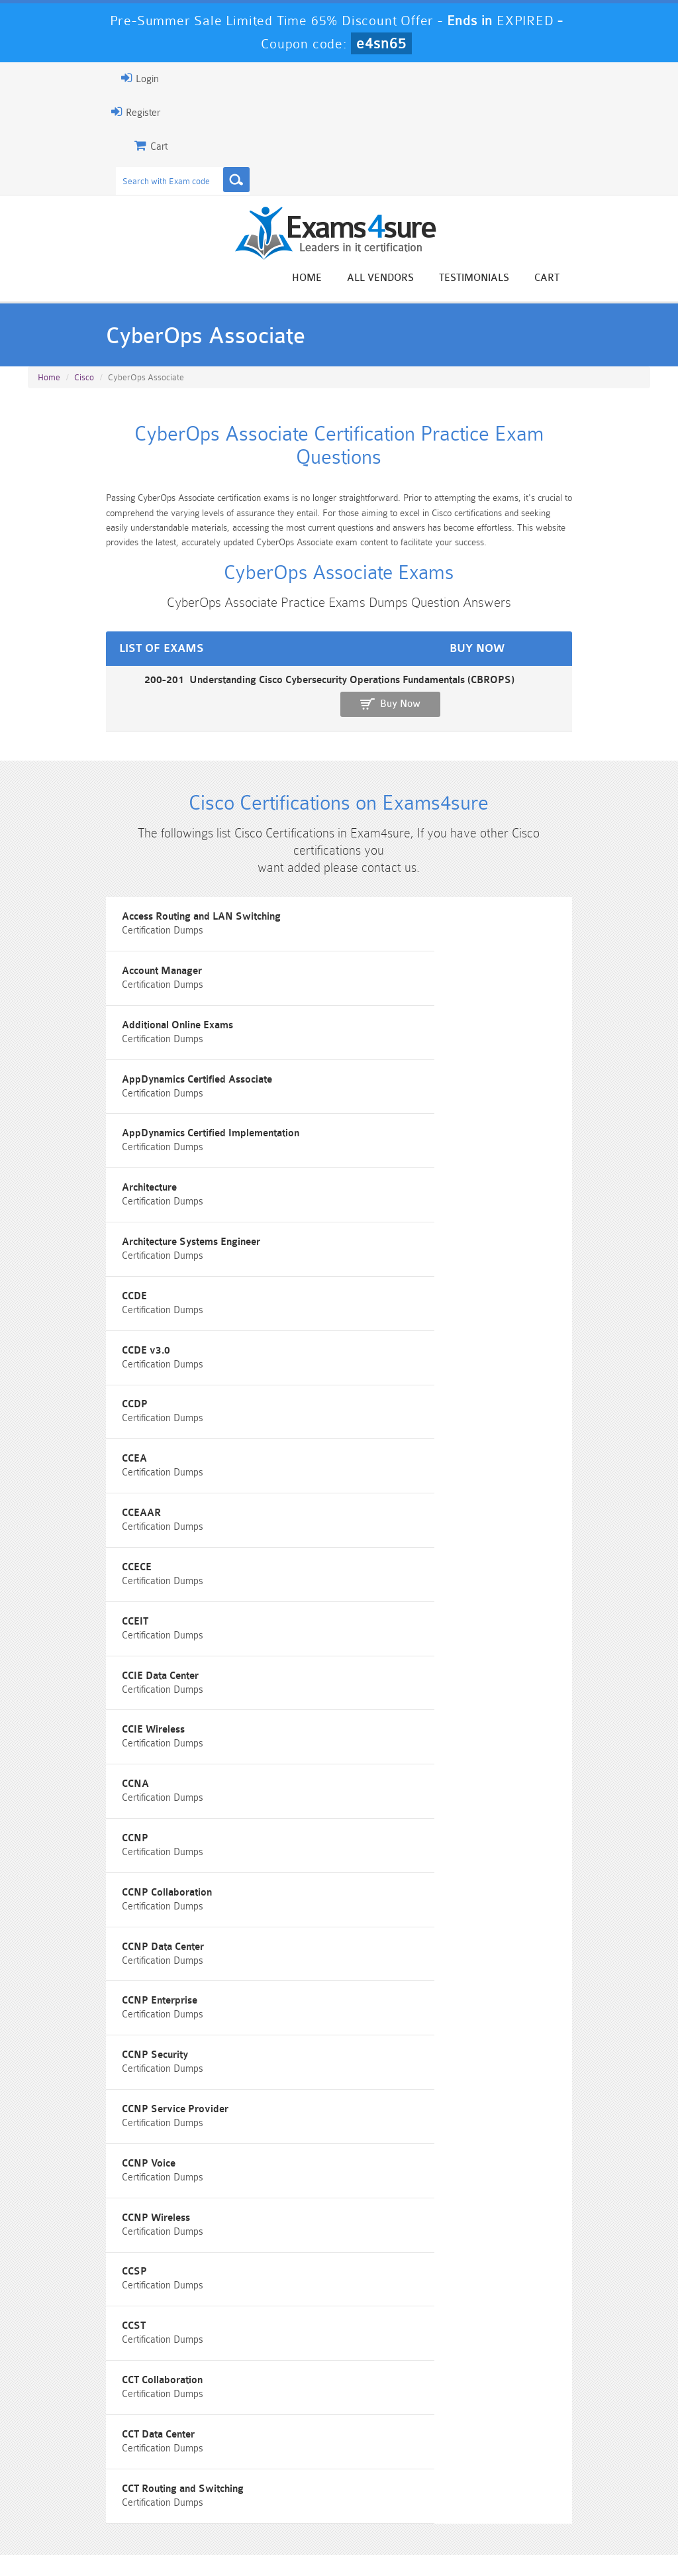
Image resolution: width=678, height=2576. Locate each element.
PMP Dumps (75, 2449)
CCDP (372, 1223)
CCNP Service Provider (87, 1747)
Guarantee (155, 2539)
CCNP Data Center (401, 1597)
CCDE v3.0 (58, 1223)
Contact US (320, 2539)
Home (399, 279)
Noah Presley (354, 2298)
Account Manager (400, 924)
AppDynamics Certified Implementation (122, 1073)
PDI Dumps (181, 2483)
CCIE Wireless (391, 1448)
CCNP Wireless (68, 1822)
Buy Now (602, 691)
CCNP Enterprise (71, 1672)
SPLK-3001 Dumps (497, 2483)
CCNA (47, 1523)
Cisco (84, 387)
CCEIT (373, 1373)
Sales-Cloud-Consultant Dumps (286, 2454)
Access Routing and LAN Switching (113, 924)
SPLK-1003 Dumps (392, 2483)
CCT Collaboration (400, 1897)
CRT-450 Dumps (496, 2449)
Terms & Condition (237, 2539)
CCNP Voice (386, 1747)
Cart (639, 279)
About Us (91, 2539)
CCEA (46, 1298)
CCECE (49, 1373)
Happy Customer (354, 2322)
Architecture (387, 1073)
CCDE (372, 1148)
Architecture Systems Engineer (103, 1148)
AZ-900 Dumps (286, 2483)
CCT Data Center (70, 1972)
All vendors (473, 279)
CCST (46, 1897)
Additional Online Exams (89, 998)
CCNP (373, 1523)
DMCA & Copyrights (408, 2539)
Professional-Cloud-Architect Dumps (391, 2454)
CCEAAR (379, 1298)
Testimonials (567, 279)
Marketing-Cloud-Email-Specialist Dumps (601, 2460)
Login (47, 78)
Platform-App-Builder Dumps (76, 2488)
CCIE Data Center (72, 1448)
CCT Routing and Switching (420, 1972)
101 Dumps (181, 2449)
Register (43, 112)
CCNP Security (393, 1672)
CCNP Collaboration (79, 1597)
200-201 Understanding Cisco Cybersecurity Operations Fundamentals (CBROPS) (211, 684)
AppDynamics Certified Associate (435, 998)
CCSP (372, 1822)
